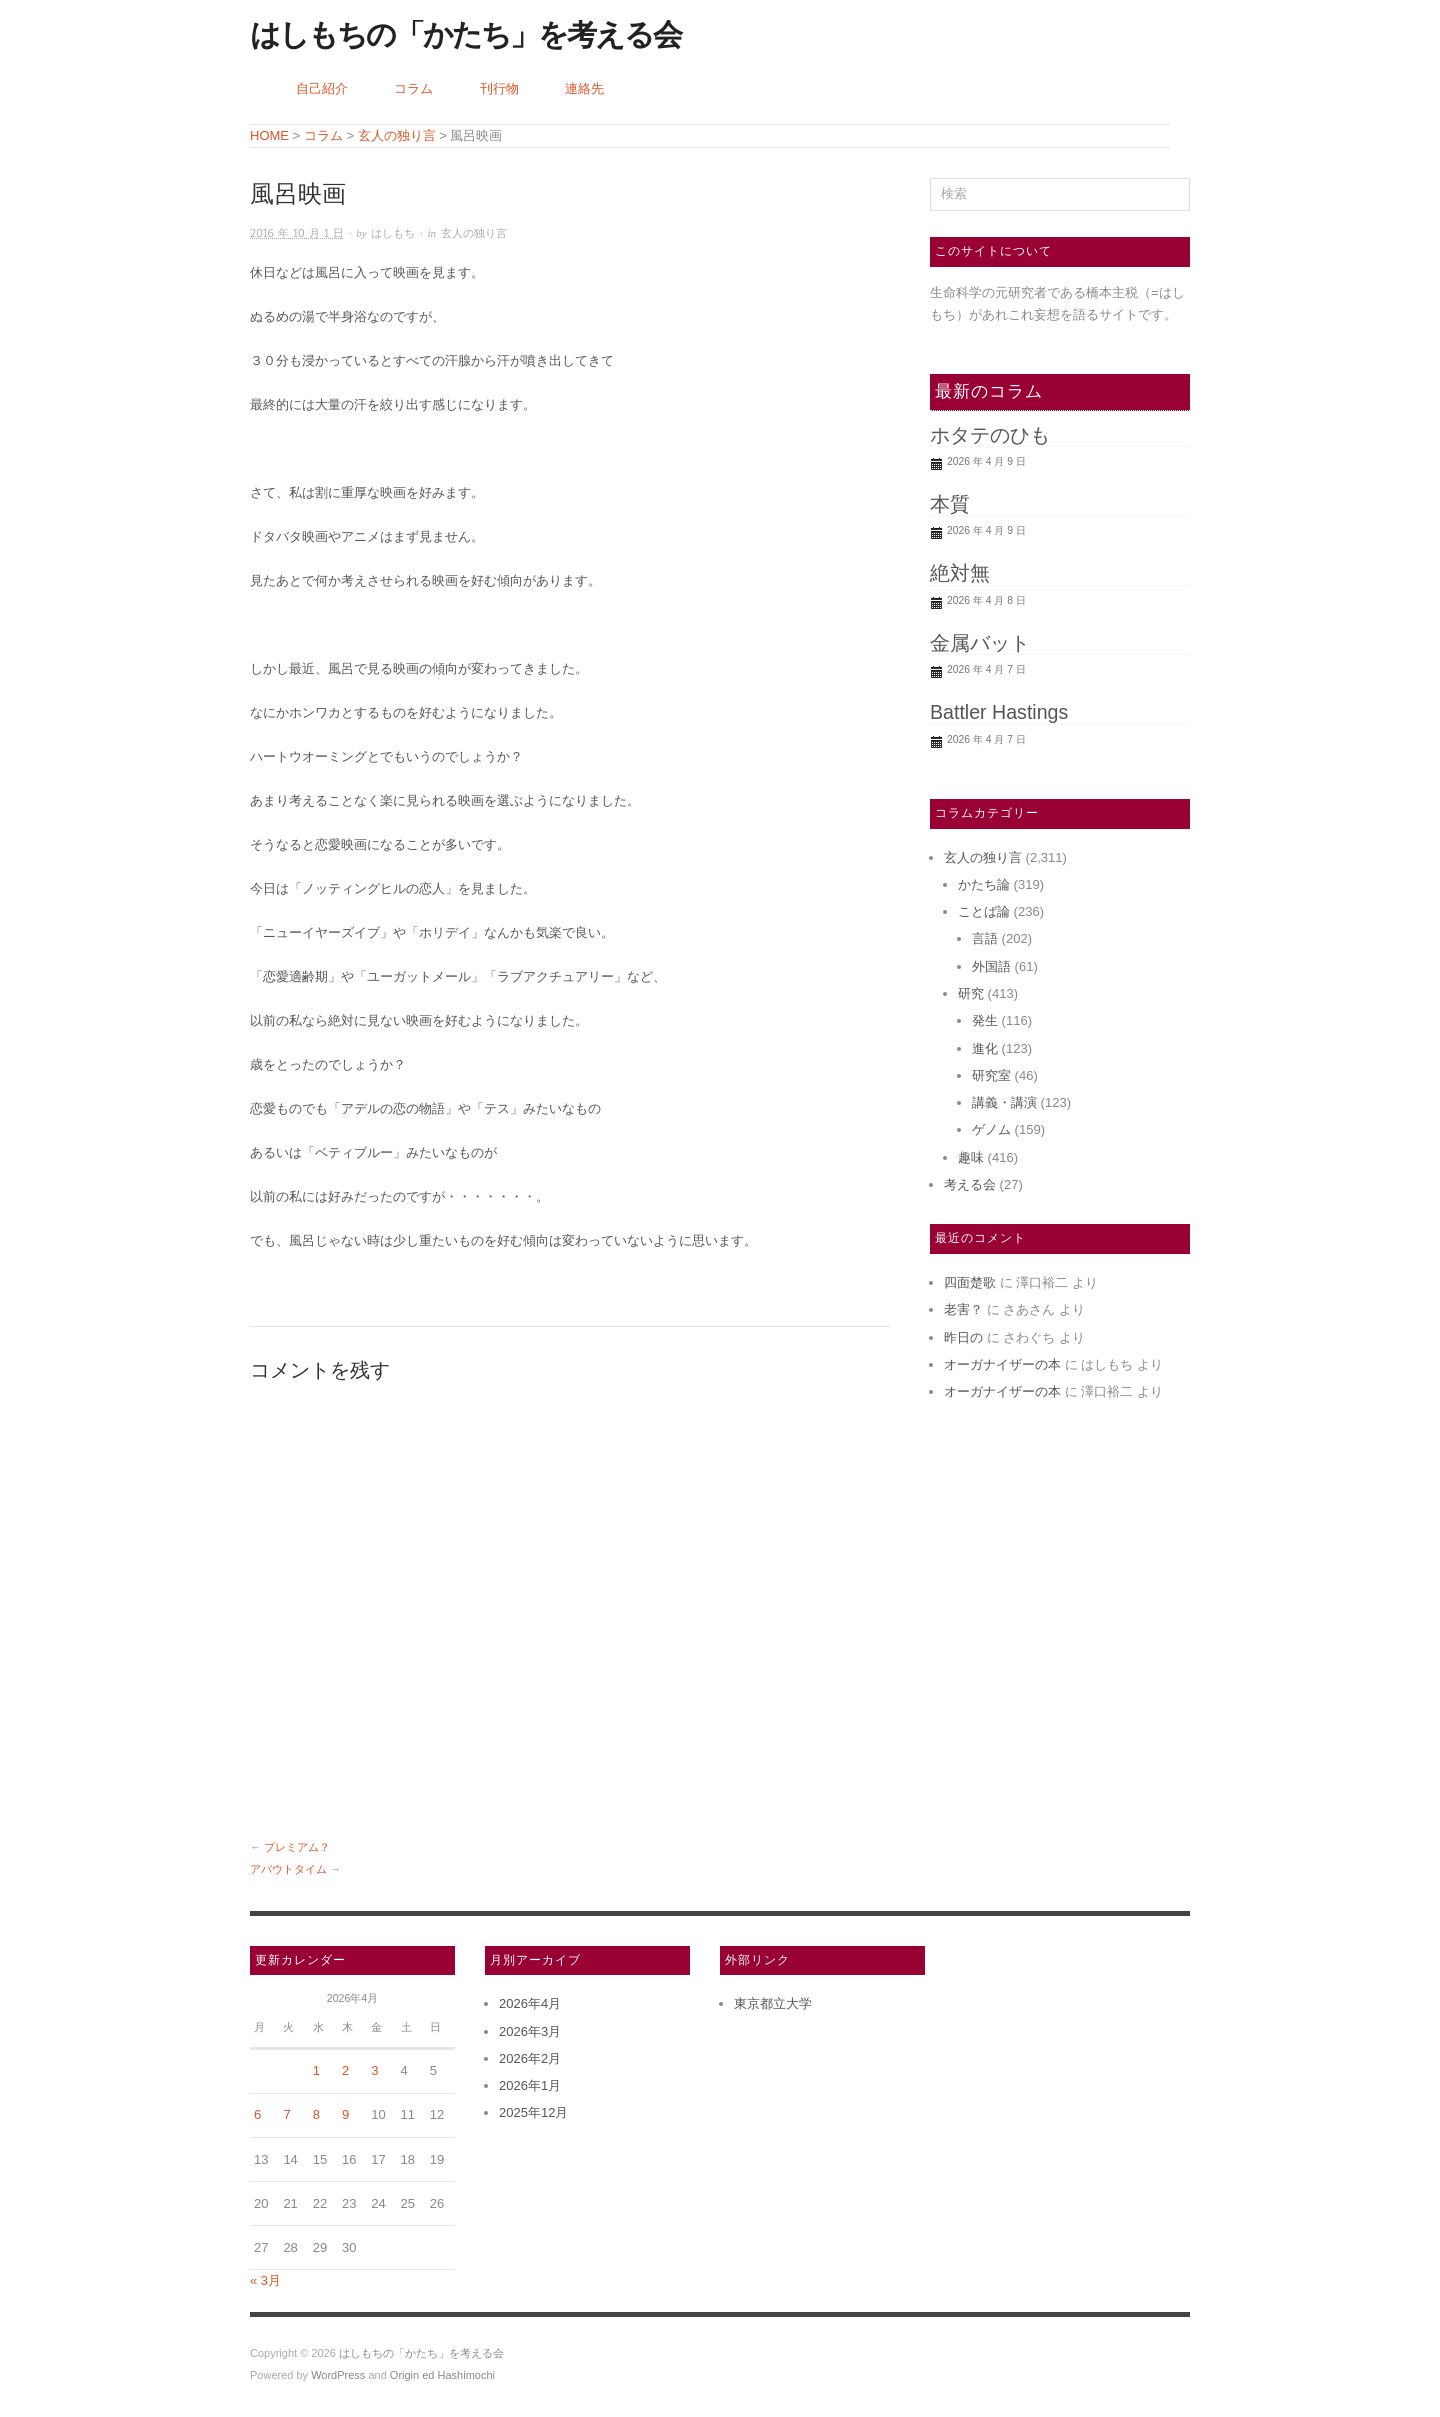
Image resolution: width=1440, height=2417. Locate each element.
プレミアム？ (297, 1847)
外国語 (991, 966)
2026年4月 (530, 2003)
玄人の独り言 (474, 233)
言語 (985, 938)
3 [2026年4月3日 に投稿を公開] (374, 2070)
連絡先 (584, 88)
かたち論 (984, 884)
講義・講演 (1004, 1102)
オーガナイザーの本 (1002, 1364)
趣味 (971, 1157)
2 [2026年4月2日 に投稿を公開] (345, 2070)
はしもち (393, 233)
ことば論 (984, 911)
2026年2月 (530, 2058)
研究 (971, 993)
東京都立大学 (773, 2003)
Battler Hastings (999, 712)
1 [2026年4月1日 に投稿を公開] (316, 2070)
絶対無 (960, 573)
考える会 (970, 1184)
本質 (950, 504)
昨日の (963, 1337)
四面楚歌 (970, 1282)
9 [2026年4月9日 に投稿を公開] (345, 2114)
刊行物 (499, 88)
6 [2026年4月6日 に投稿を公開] (257, 2114)
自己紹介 (322, 88)
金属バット (980, 643)
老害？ (963, 1309)
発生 (985, 1020)
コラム (413, 88)
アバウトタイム (288, 1869)
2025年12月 (533, 2112)
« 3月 (265, 2280)
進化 (985, 1048)
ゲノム (991, 1129)
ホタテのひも (990, 435)
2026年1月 (530, 2085)
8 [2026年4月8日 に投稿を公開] (316, 2114)
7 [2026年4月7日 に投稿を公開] (286, 2114)
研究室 (991, 1075)
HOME (269, 135)
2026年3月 (530, 2031)
